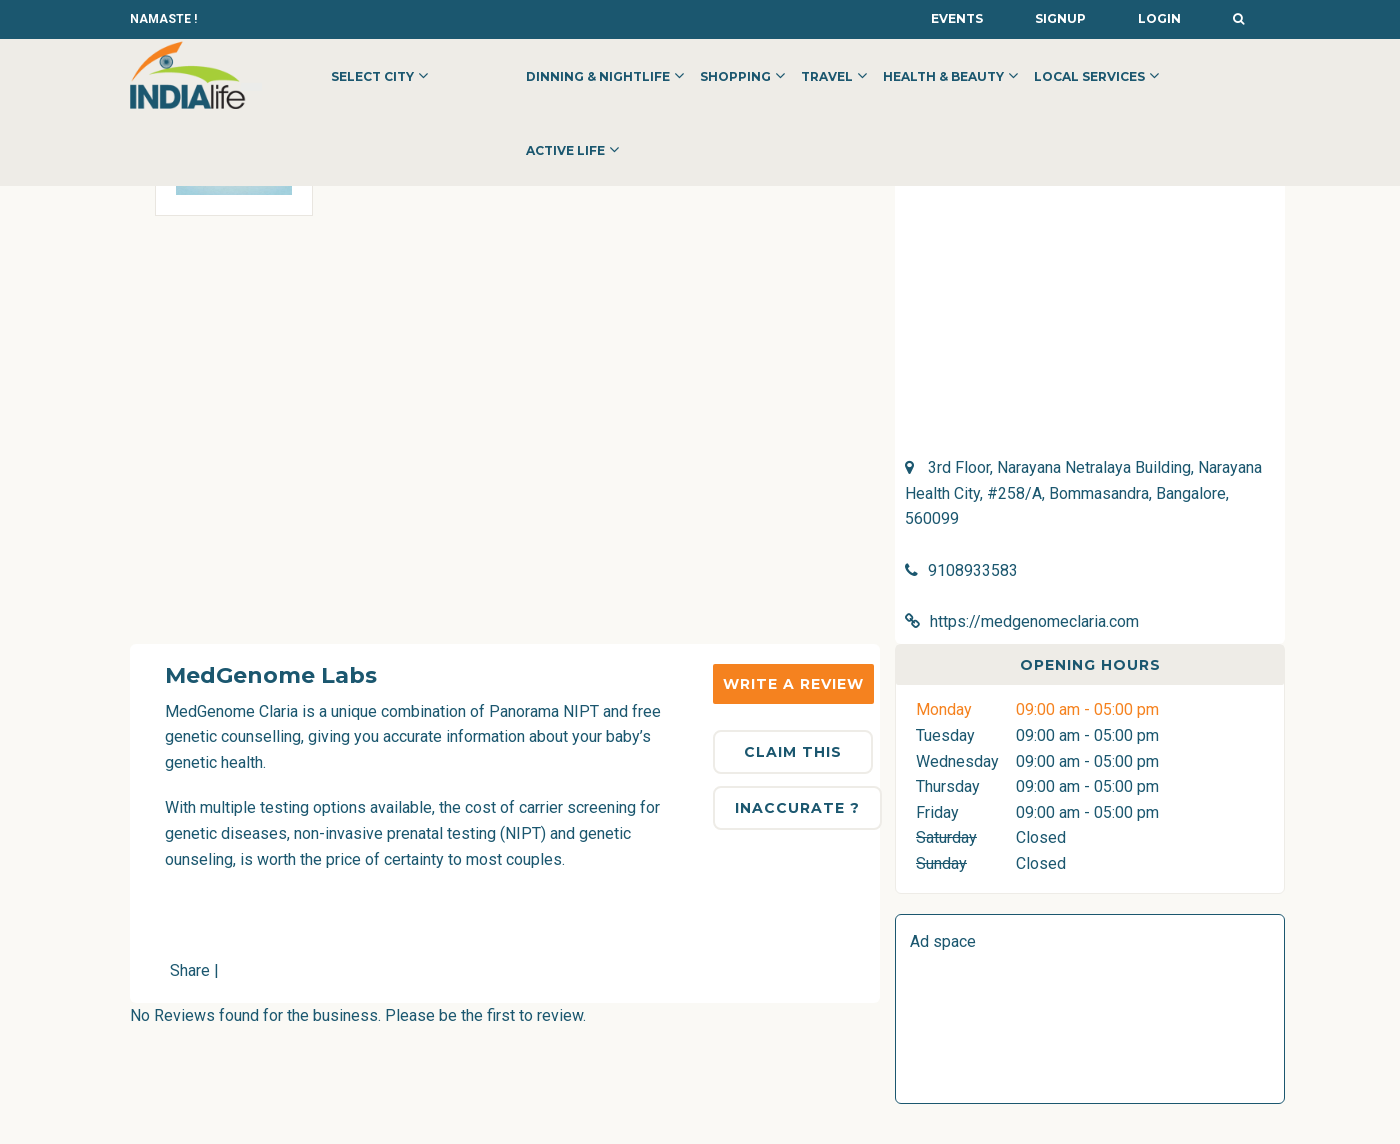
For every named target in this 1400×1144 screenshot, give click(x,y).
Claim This (793, 752)
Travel (827, 76)
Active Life (565, 150)
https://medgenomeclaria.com (1034, 621)
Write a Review (793, 684)
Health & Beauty (943, 76)
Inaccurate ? (797, 808)
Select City (372, 76)
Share (190, 970)
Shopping (735, 76)
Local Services (1089, 76)
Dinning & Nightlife (598, 76)
